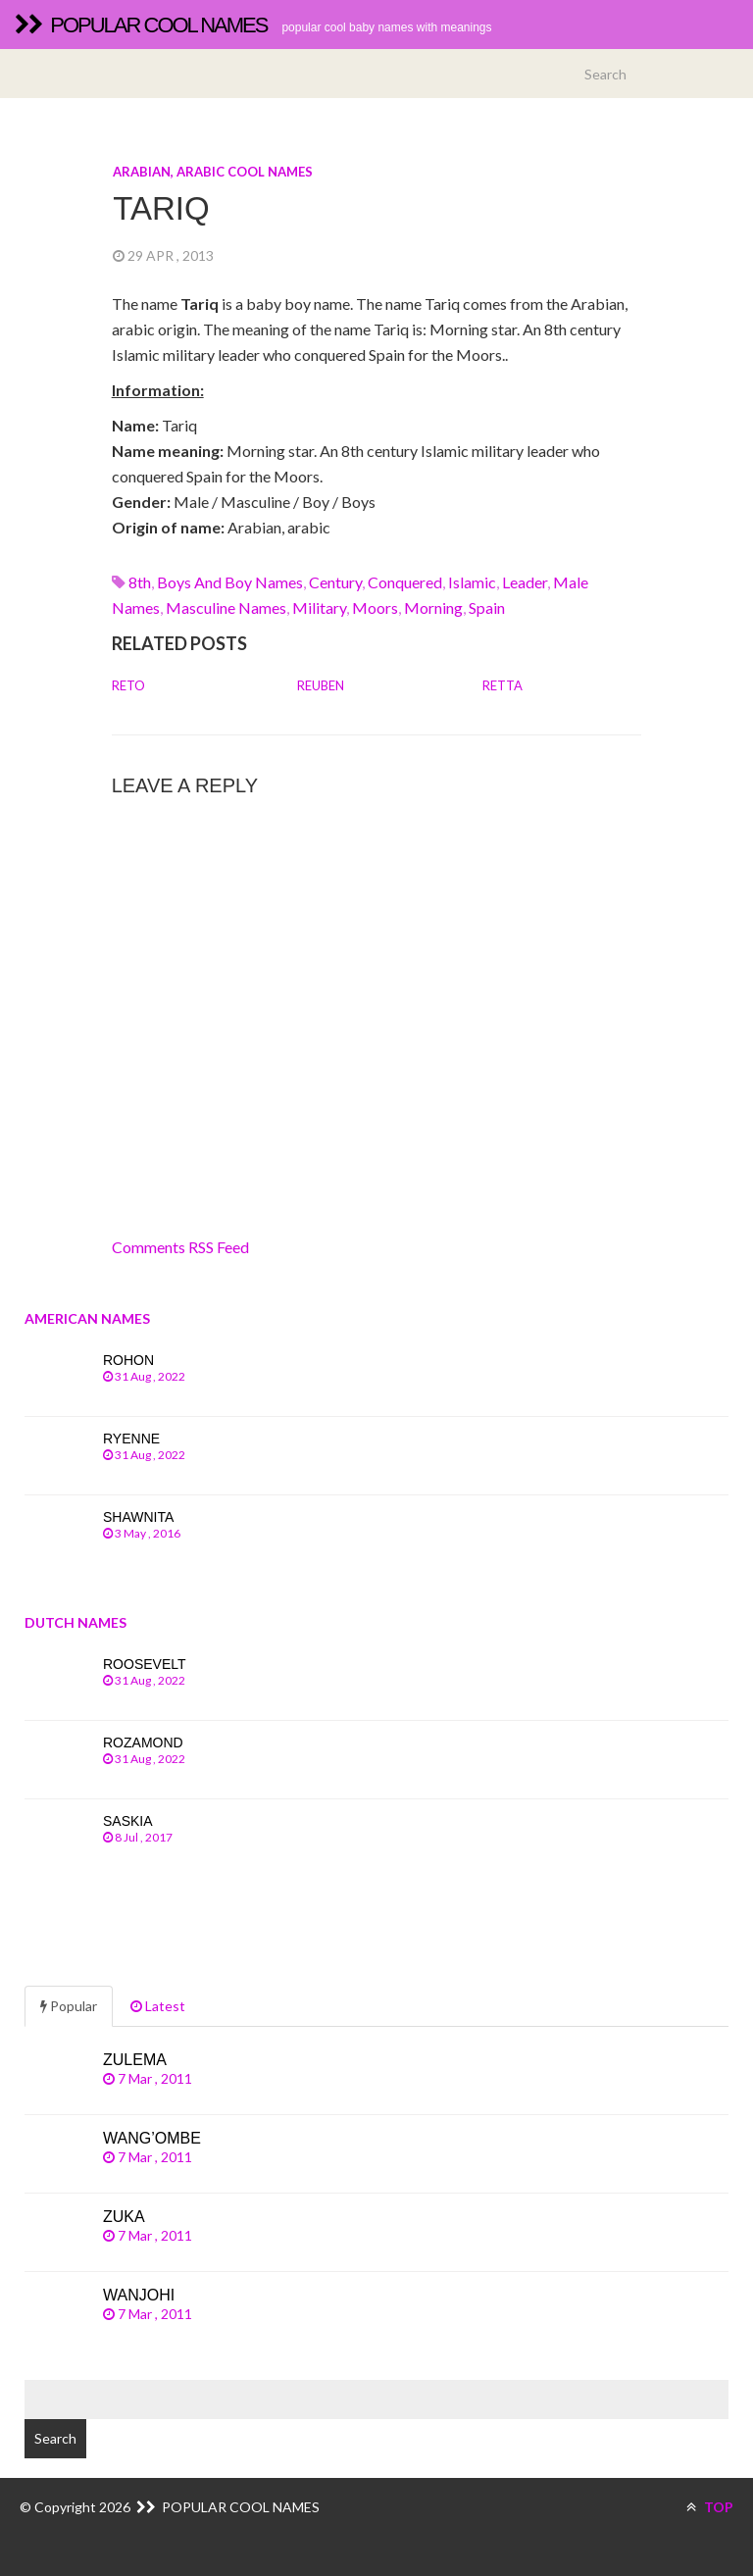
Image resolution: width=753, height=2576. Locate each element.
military (319, 607)
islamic (472, 582)
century (335, 582)
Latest (157, 2005)
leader (524, 582)
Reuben (320, 685)
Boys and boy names (230, 582)
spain (487, 607)
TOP (709, 2507)
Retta (502, 685)
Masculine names (226, 607)
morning (433, 607)
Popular (68, 2005)
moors (375, 607)
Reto (128, 685)
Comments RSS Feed (180, 1246)
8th (139, 582)
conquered (405, 582)
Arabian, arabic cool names (213, 171)
